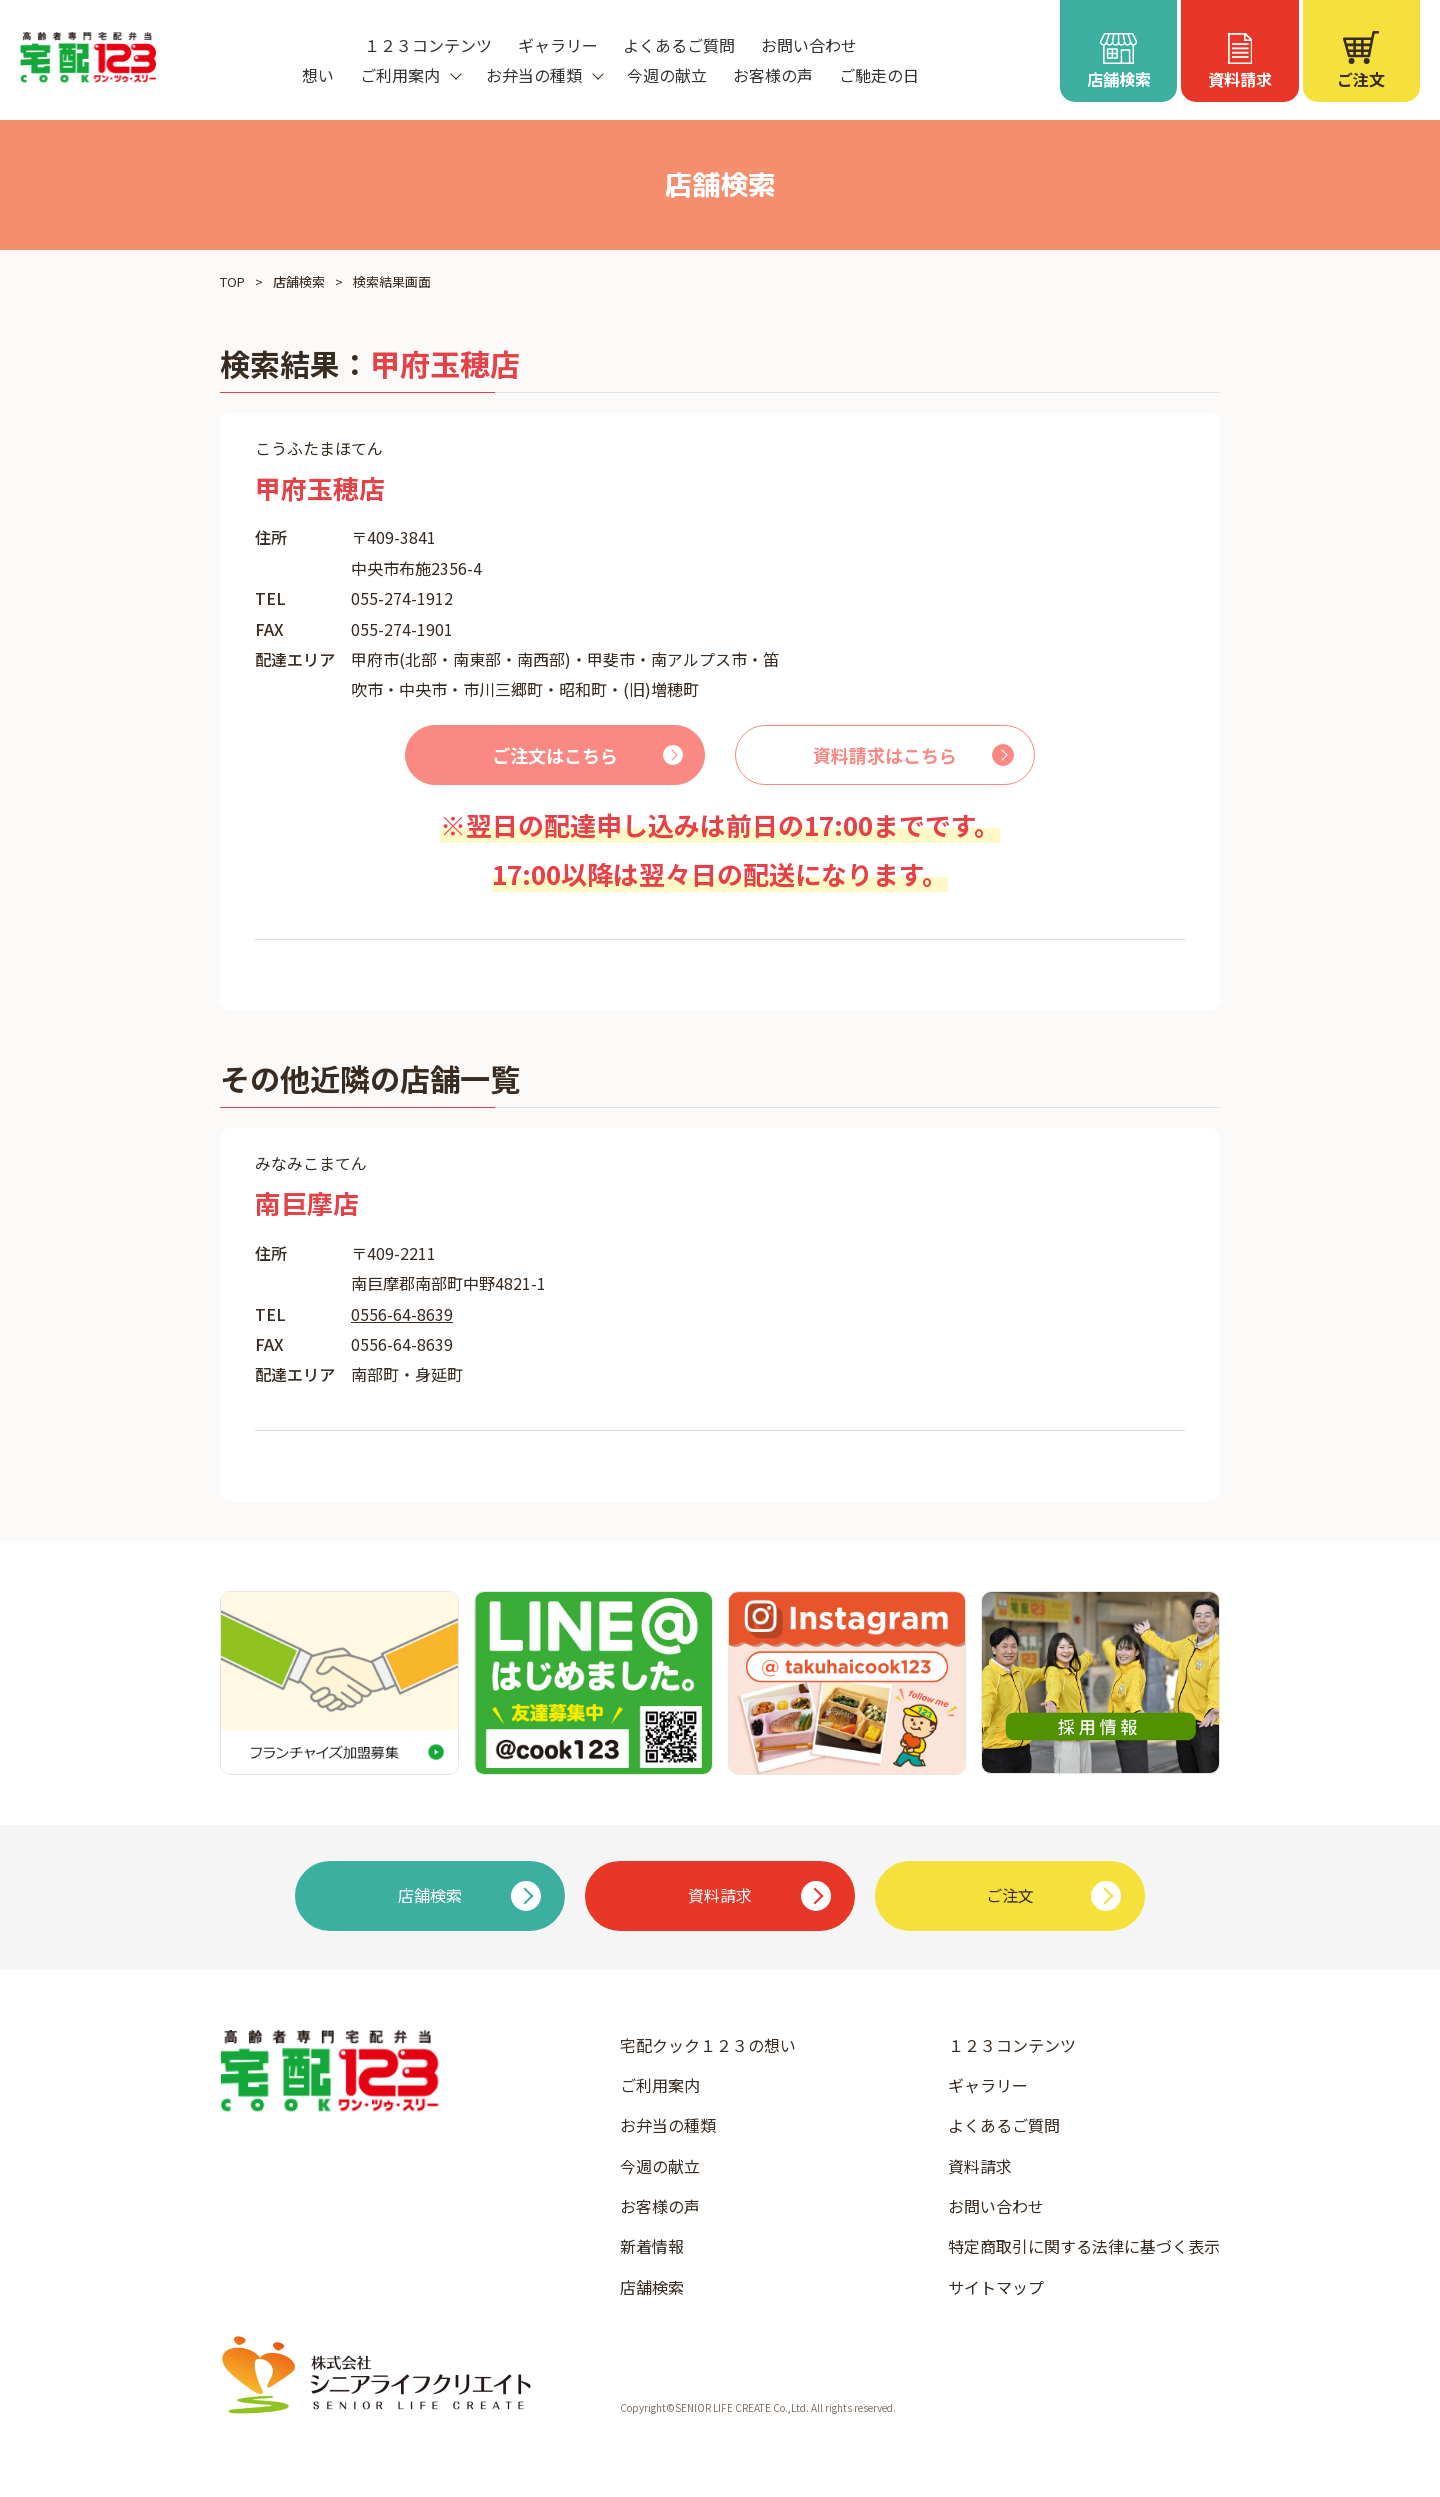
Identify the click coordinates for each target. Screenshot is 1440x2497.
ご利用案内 (660, 2085)
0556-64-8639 (402, 1314)
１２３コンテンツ (428, 45)
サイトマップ (996, 2287)
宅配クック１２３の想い (708, 2045)
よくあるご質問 (679, 45)
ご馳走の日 (879, 75)
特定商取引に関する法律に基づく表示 (1084, 2246)
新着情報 (652, 2246)
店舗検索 (299, 281)
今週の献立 (667, 75)
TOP (232, 281)
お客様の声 (773, 75)
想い (318, 75)
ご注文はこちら (555, 755)
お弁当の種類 (668, 2125)
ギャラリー (558, 45)
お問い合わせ (809, 45)
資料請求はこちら (885, 755)
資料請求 (980, 2166)
